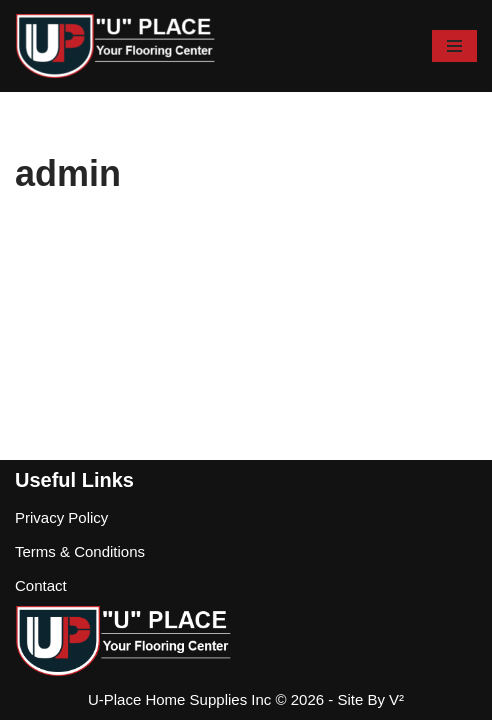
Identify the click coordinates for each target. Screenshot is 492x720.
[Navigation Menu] (454, 46)
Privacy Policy (61, 517)
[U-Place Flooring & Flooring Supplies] (115, 46)
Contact (41, 585)
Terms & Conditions (80, 551)
